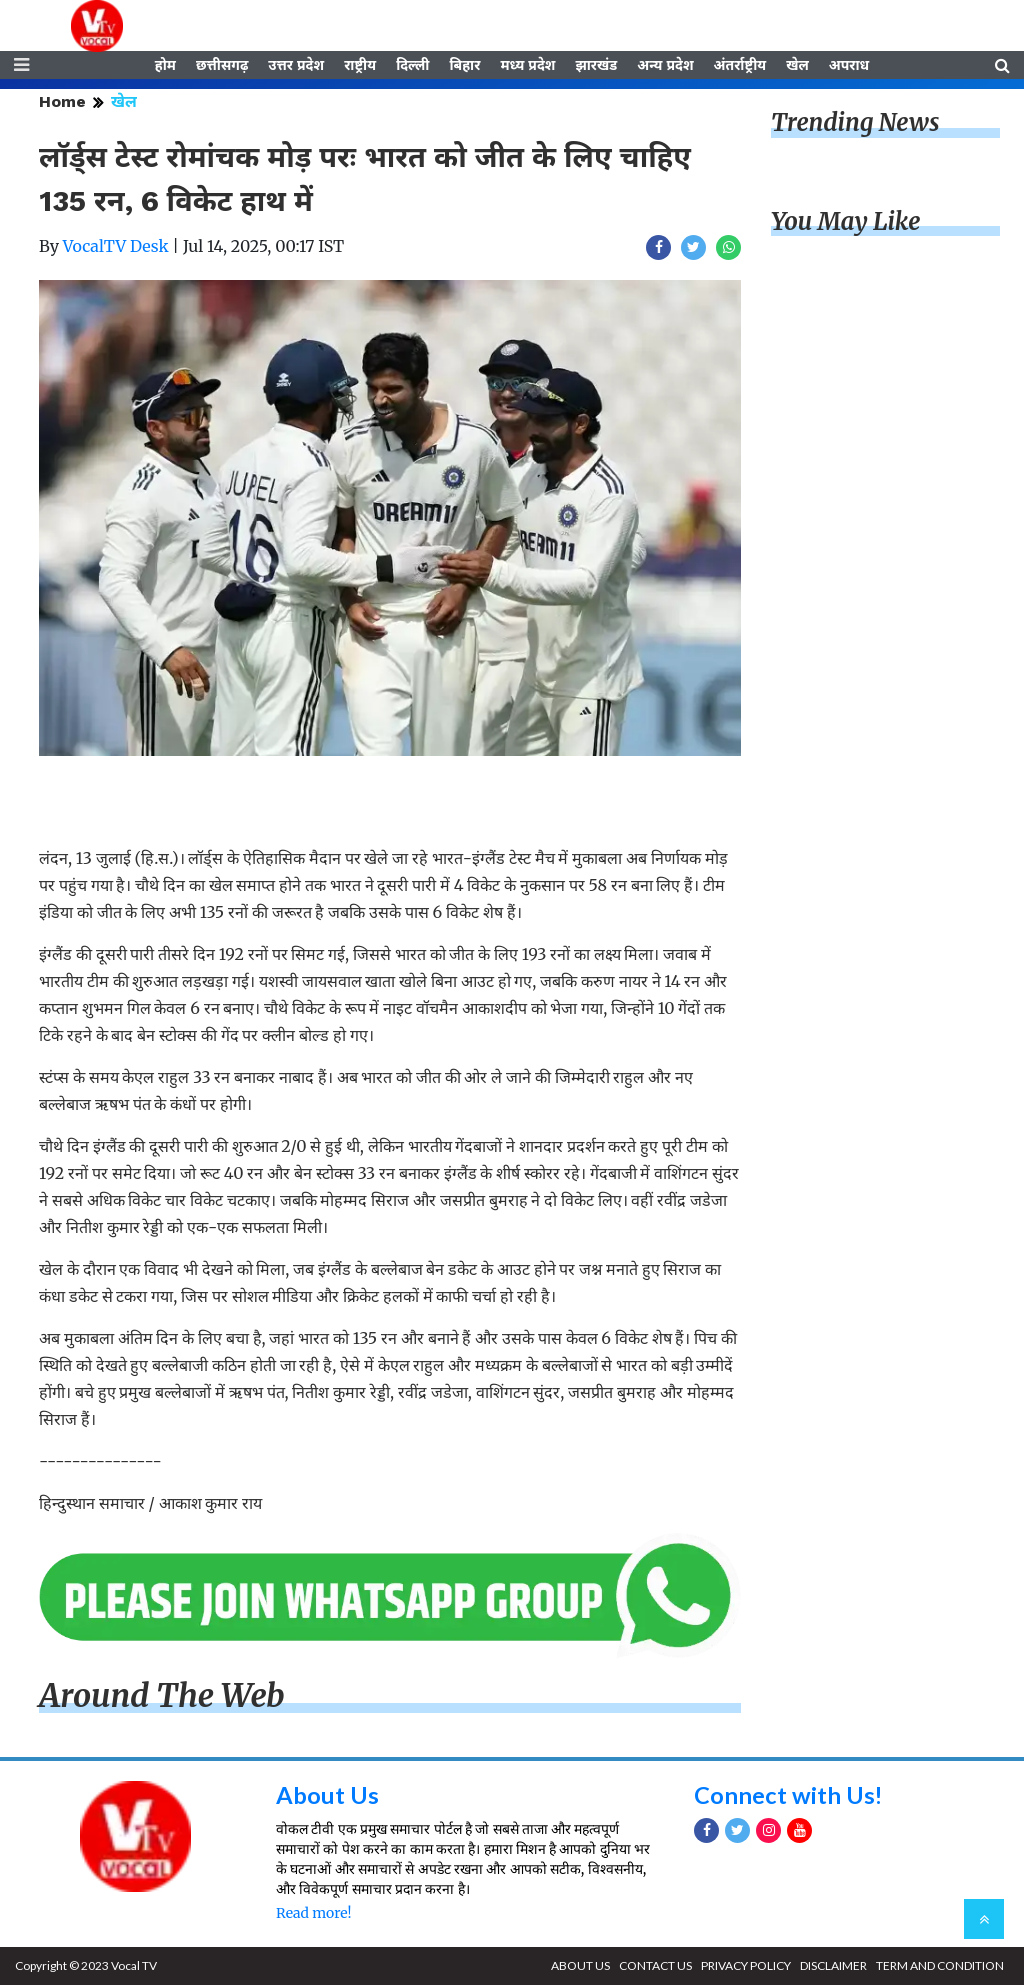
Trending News (855, 125)
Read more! (313, 1916)
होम (165, 67)
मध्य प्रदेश (527, 67)
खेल (797, 67)
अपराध (849, 67)
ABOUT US (580, 1968)
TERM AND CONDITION (940, 1968)
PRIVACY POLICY (746, 1968)
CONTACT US (655, 1968)
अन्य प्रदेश (665, 67)
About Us (327, 1797)
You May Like (846, 224)
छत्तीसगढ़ (222, 67)
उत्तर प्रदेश (296, 67)
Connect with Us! (789, 1797)
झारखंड (596, 67)
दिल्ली (412, 67)
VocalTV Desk (116, 249)
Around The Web (162, 1699)
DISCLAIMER (833, 1968)
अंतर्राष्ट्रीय (740, 67)
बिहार (464, 67)
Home (62, 104)
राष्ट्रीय (360, 67)
